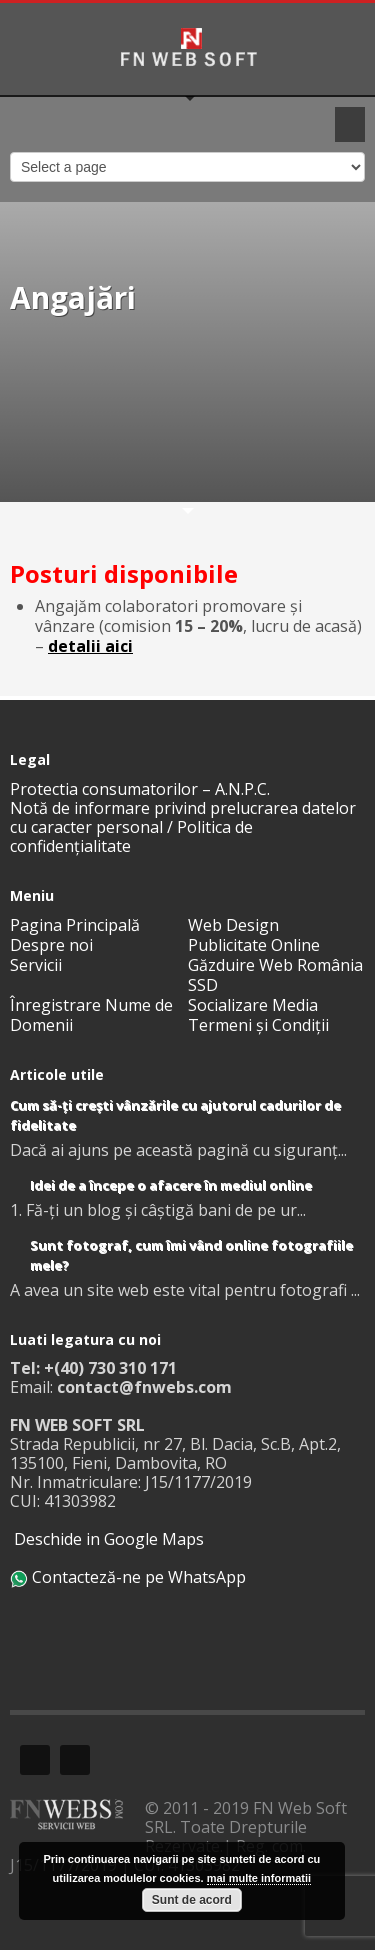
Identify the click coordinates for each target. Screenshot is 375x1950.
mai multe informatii (259, 1878)
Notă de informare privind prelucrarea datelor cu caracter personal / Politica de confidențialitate (183, 827)
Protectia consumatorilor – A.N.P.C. (140, 789)
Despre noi (51, 945)
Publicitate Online (254, 945)
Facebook (35, 1760)
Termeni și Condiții (258, 1025)
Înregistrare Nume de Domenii (91, 1015)
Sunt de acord (192, 1900)
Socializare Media (253, 1005)
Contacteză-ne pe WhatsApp (128, 1577)
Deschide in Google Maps (107, 1539)
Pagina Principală (75, 925)
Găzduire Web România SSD (275, 975)
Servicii (36, 965)
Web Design (233, 925)
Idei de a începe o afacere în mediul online (171, 1185)
